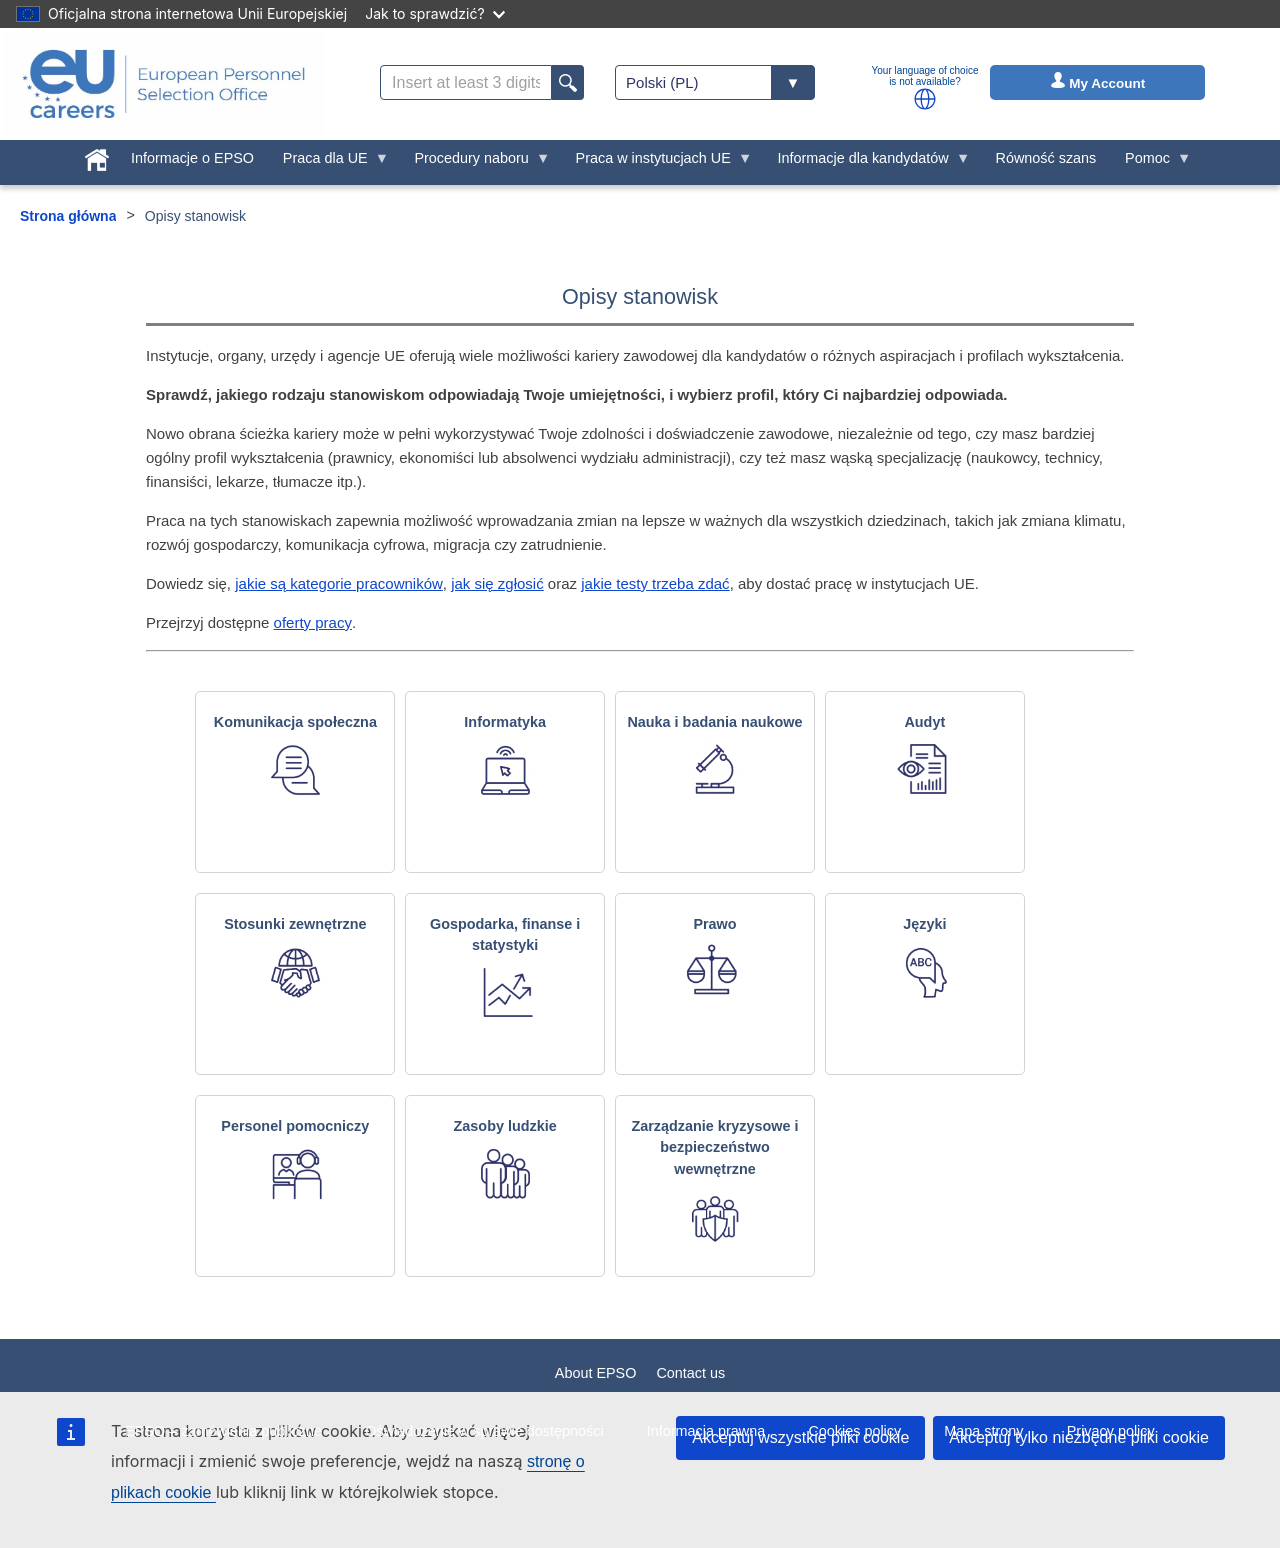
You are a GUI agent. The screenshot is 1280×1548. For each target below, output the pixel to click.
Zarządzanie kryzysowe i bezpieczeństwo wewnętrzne (714, 1147)
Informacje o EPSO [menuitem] (192, 158)
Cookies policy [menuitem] (854, 1431)
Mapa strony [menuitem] (983, 1431)
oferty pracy (313, 622)
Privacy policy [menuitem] (1111, 1431)
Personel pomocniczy (295, 1126)
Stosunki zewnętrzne (295, 924)
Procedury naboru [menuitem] (475, 163)
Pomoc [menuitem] (1151, 163)
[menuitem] (97, 156)
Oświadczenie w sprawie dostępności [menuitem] (484, 1431)
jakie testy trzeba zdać (655, 583)
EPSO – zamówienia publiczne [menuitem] (223, 1431)
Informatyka (505, 722)
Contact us (690, 1373)
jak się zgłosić (497, 583)
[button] (925, 99)
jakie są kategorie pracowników (339, 583)
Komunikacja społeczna (295, 722)
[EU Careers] (164, 84)
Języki (924, 924)
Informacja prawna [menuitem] (706, 1431)
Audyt (924, 722)
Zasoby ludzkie (505, 1126)
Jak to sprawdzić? (434, 13)
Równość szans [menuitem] (1046, 158)
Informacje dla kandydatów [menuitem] (866, 163)
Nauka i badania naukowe (714, 722)
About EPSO (596, 1373)
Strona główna (68, 216)
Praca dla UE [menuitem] (328, 163)
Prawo (714, 924)
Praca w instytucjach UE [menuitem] (656, 163)
